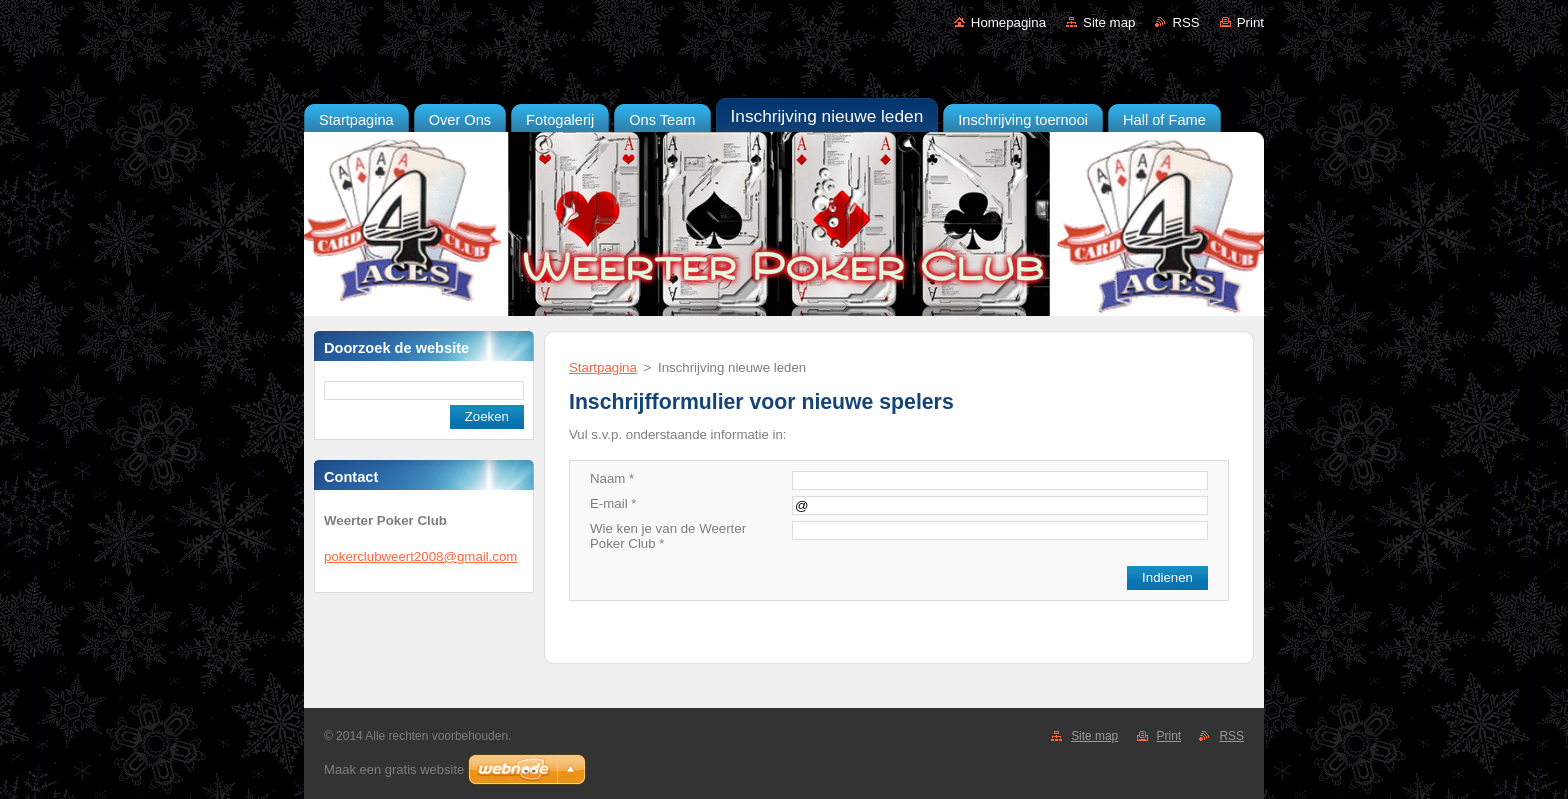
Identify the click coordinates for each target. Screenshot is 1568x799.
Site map (1109, 22)
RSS (1185, 22)
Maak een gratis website (394, 769)
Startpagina (603, 367)
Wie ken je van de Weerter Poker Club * (668, 536)
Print (1250, 22)
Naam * (612, 478)
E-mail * (613, 503)
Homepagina (1008, 22)
